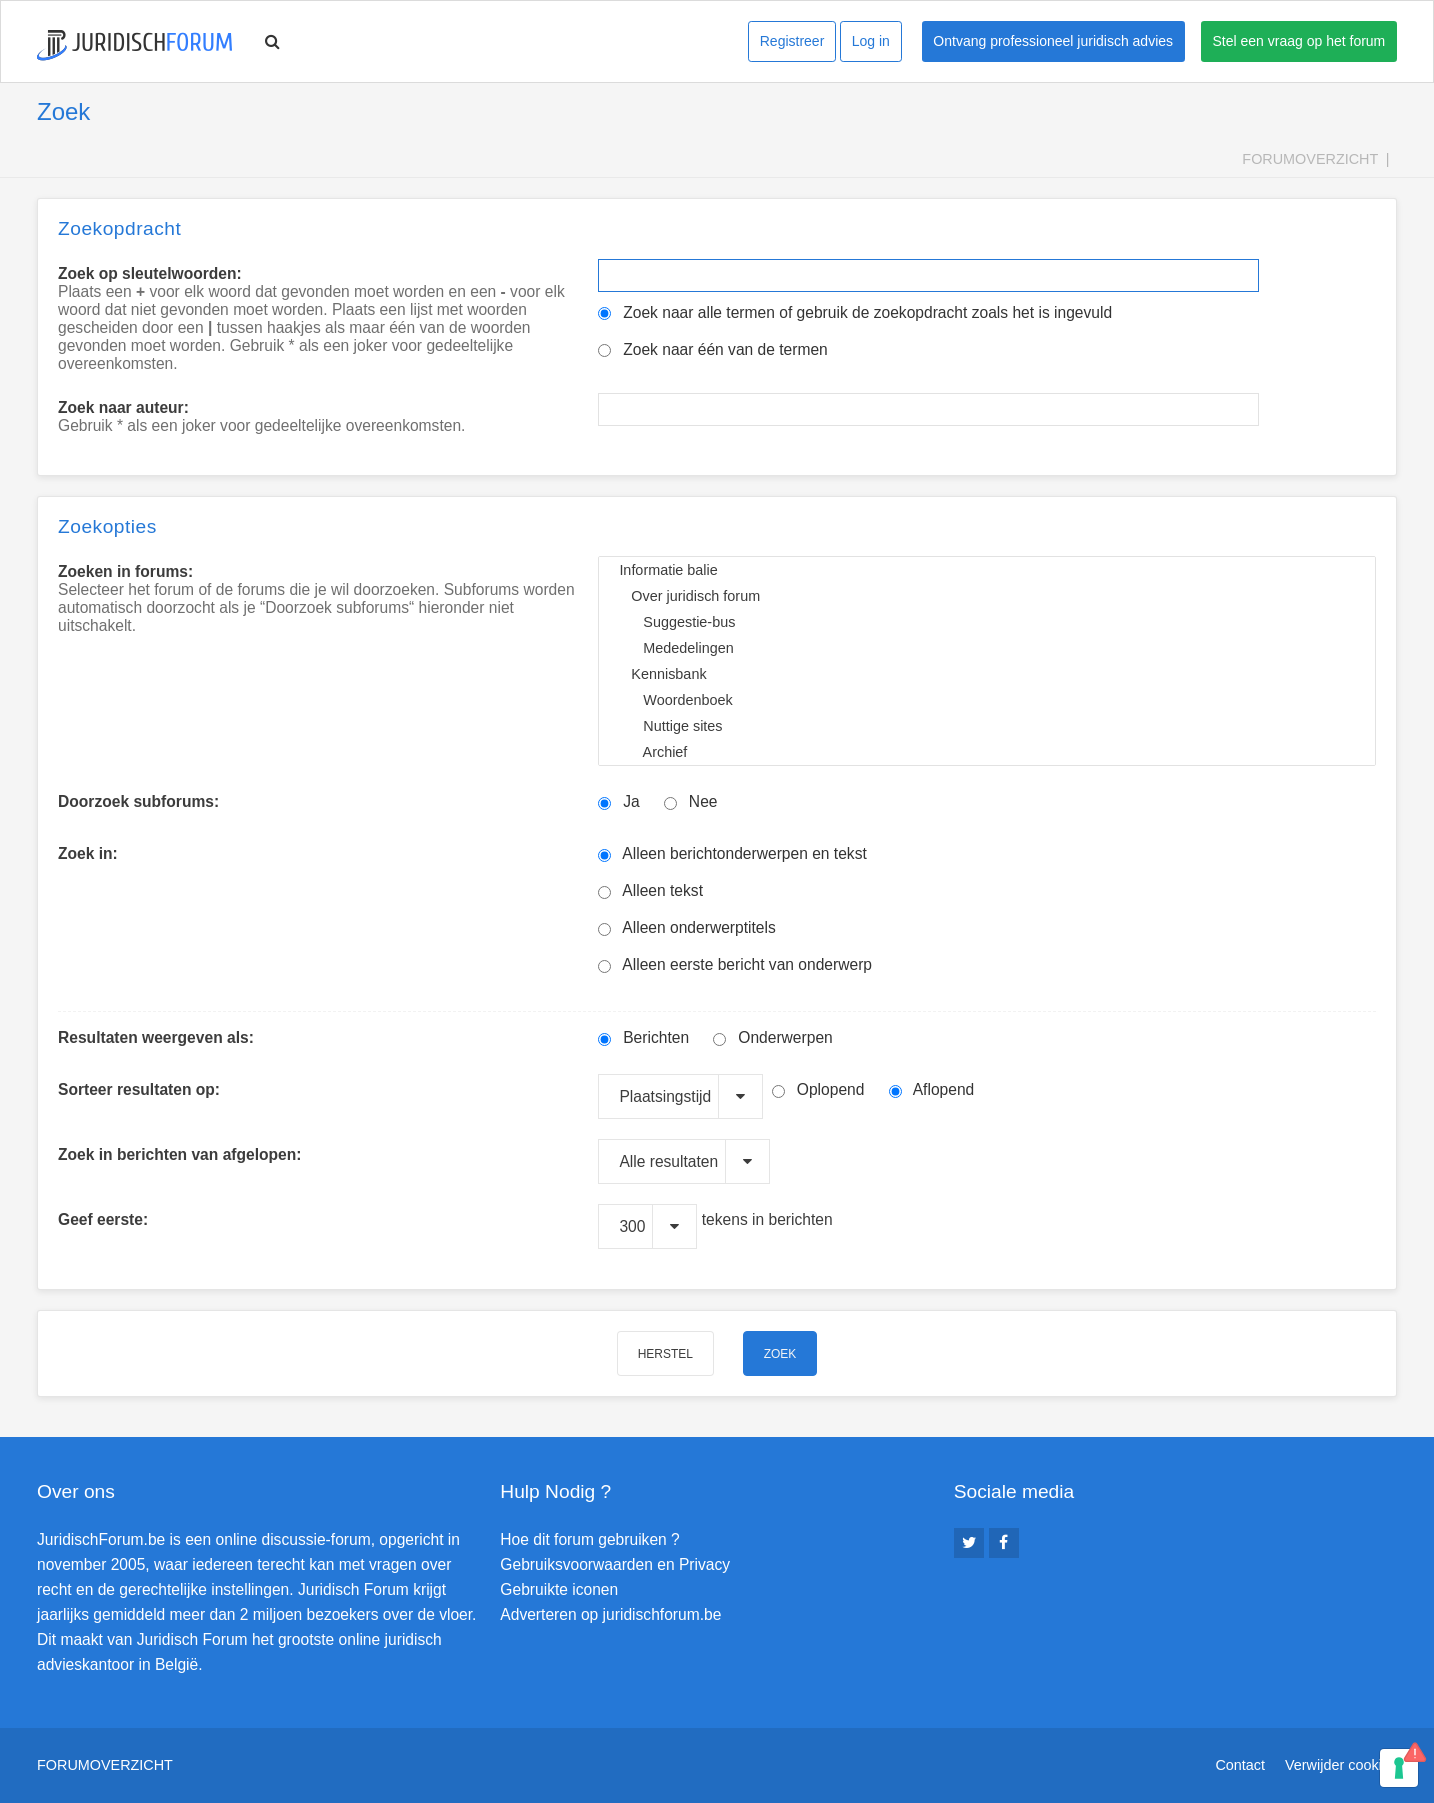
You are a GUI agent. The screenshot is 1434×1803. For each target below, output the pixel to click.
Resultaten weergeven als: (156, 1037)
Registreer (792, 41)
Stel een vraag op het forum (1299, 41)
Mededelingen (987, 648)
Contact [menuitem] (1240, 1765)
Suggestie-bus (987, 622)
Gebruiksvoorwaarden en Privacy (615, 1564)
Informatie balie (987, 570)
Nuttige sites (987, 726)
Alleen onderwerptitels (686, 927)
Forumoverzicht (1310, 159)
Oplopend (818, 1089)
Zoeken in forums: (125, 571)
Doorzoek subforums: (138, 801)
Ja (618, 801)
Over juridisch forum (987, 596)
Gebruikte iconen (559, 1589)
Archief (987, 752)
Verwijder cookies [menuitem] (1341, 1765)
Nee (690, 801)
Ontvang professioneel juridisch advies (1053, 41)
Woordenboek (987, 700)
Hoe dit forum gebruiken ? (589, 1539)
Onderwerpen (772, 1037)
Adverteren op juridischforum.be (610, 1614)
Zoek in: (88, 853)
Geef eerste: (103, 1219)
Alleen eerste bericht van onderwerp (735, 964)
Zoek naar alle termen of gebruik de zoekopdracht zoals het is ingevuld (855, 312)
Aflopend (932, 1089)
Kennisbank (987, 674)
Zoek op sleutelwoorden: (150, 273)
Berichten (643, 1037)
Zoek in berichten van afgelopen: (179, 1154)
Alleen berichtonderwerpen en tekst (732, 853)
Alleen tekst (650, 890)
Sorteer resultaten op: (139, 1089)
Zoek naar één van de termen (712, 349)
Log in (871, 41)
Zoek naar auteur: (123, 407)
